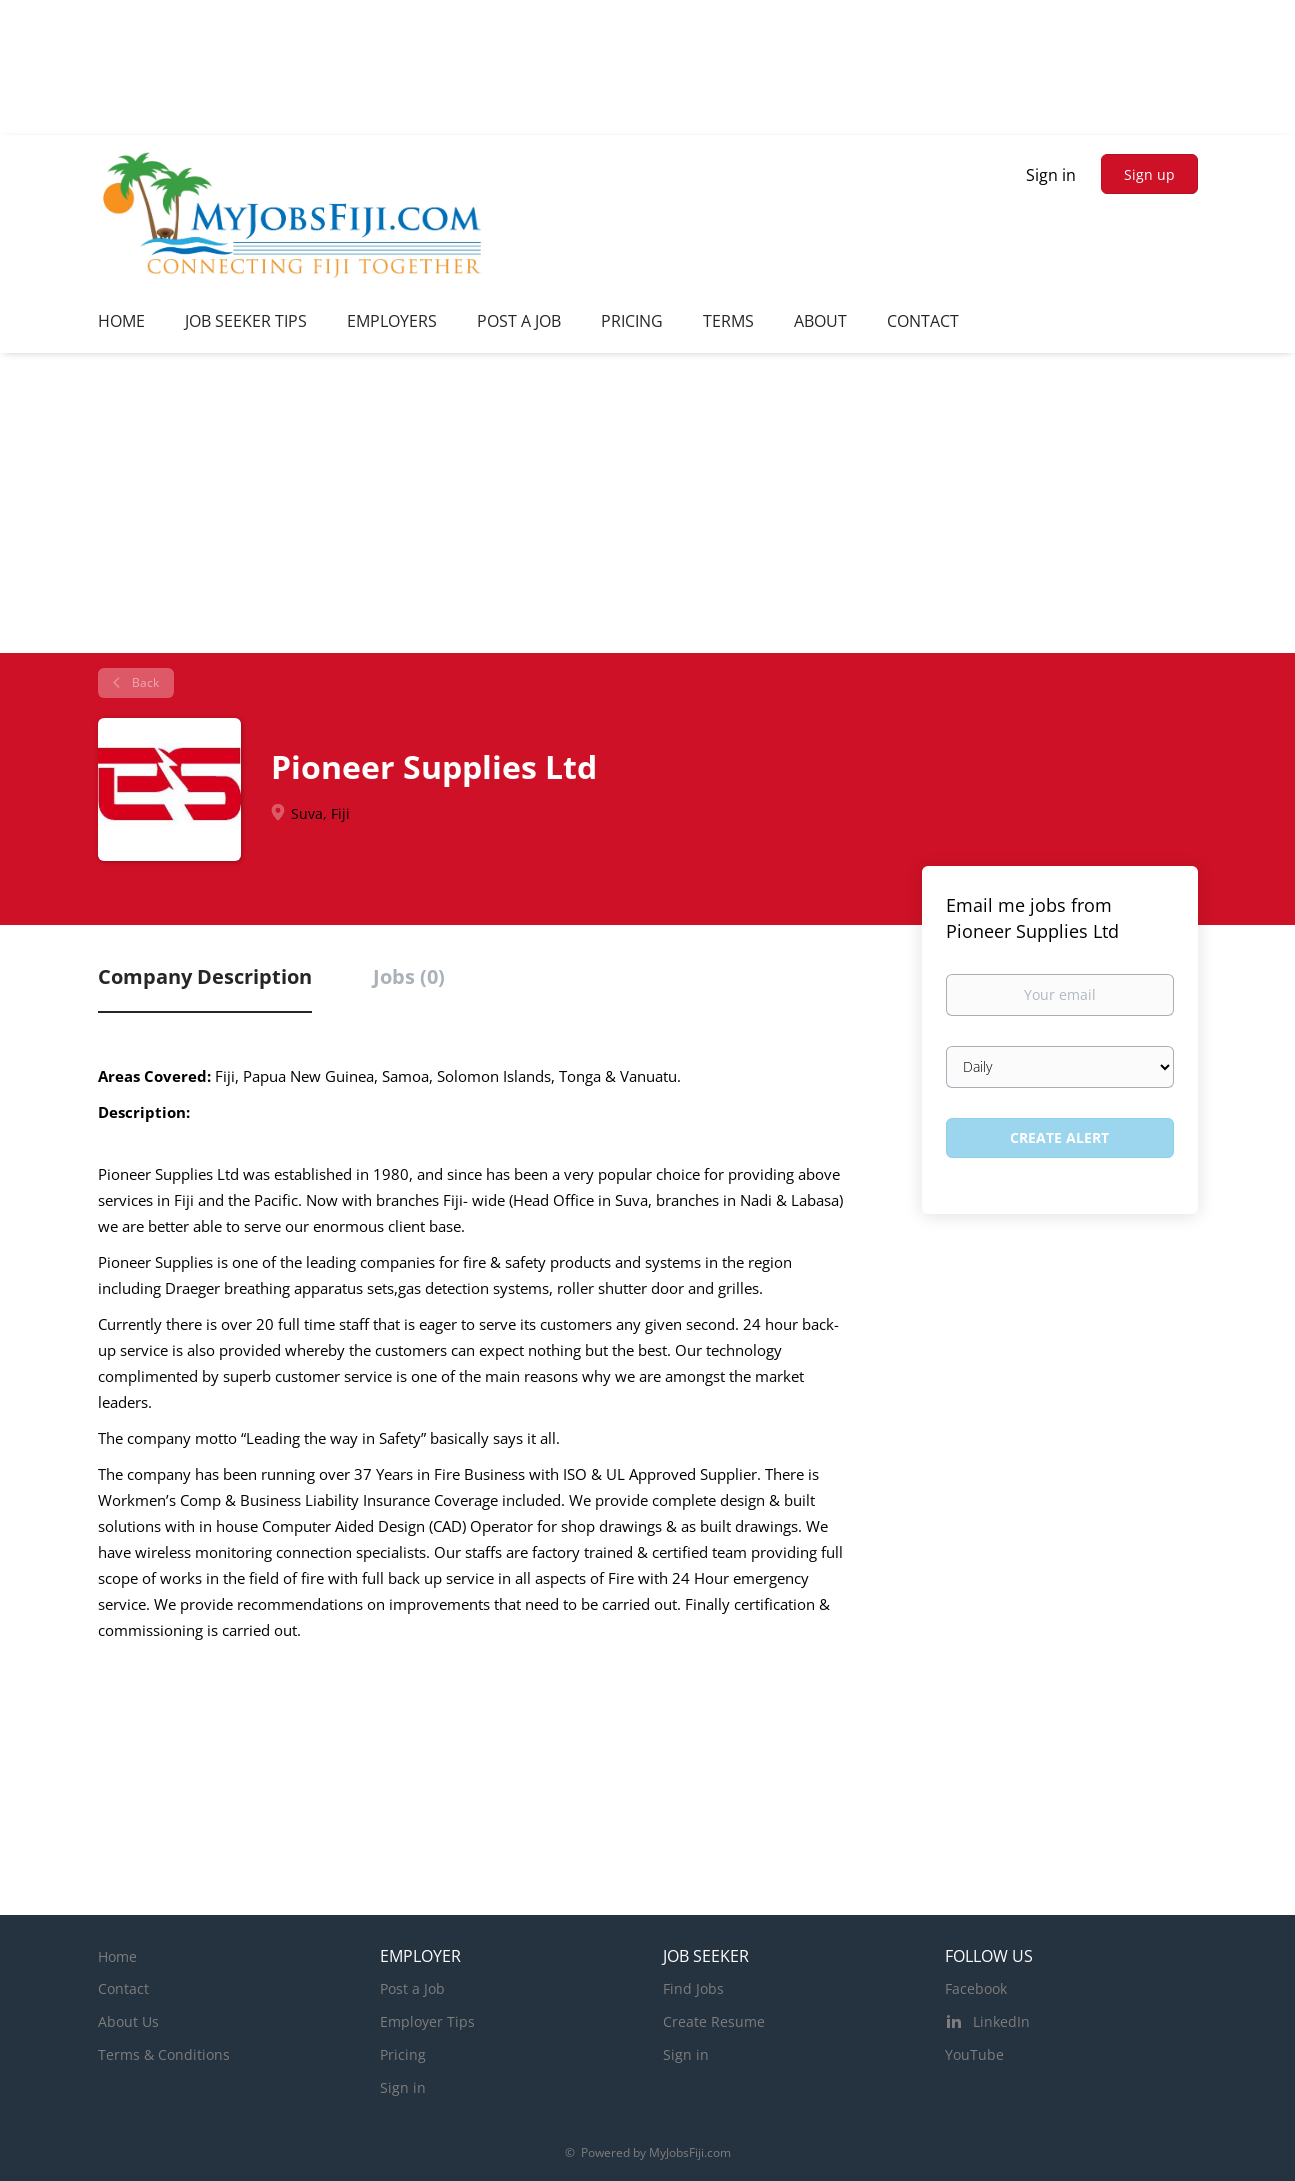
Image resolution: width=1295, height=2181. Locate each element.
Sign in (1051, 175)
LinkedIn (1001, 2021)
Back (144, 682)
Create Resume (714, 2021)
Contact (123, 1988)
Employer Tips (427, 2021)
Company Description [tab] (205, 976)
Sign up (1149, 174)
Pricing (403, 2054)
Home (117, 1956)
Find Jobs (693, 1988)
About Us (128, 2021)
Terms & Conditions (164, 2054)
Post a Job (412, 1988)
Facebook (976, 1988)
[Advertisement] (648, 503)
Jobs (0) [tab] (409, 976)
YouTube (974, 2054)
